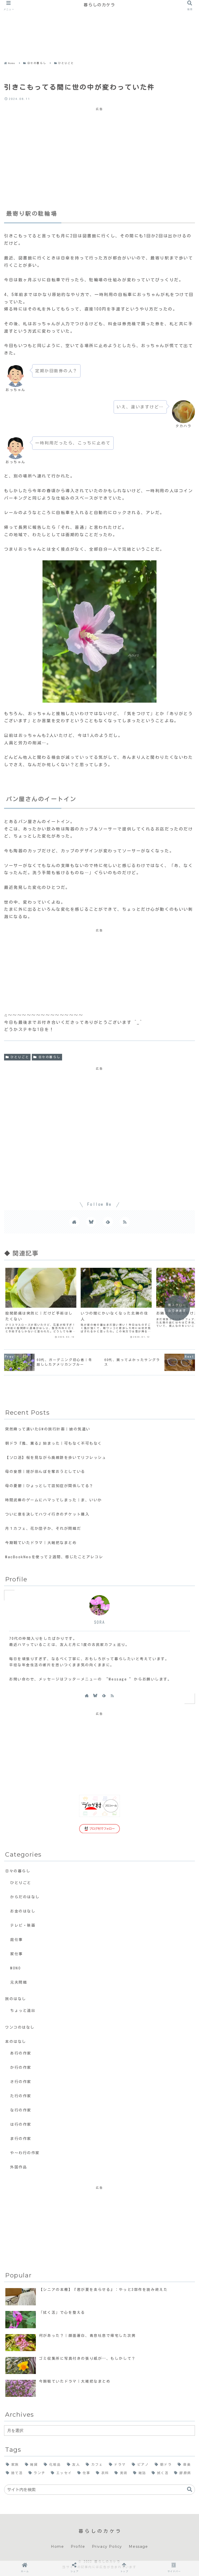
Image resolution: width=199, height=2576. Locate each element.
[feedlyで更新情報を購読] (108, 1222)
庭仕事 (16, 1939)
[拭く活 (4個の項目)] (161, 2473)
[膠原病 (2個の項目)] (183, 2473)
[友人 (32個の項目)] (75, 2464)
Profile (78, 2546)
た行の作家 (20, 2096)
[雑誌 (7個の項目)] (140, 2473)
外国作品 (18, 2167)
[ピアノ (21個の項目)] (141, 2464)
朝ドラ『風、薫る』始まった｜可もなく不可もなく (53, 1443)
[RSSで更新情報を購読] (125, 1222)
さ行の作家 (20, 2082)
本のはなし (15, 2041)
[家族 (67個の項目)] (14, 2464)
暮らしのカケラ (99, 5)
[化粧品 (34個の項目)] (53, 2464)
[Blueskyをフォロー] (91, 1222)
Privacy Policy (107, 2546)
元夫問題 (18, 1982)
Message (138, 2546)
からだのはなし (25, 1897)
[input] (99, 2490)
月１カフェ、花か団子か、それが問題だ (43, 1528)
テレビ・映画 (22, 1925)
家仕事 (16, 1954)
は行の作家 (20, 2124)
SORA (99, 1622)
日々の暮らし (47, 1057)
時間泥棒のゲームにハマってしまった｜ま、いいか (53, 1500)
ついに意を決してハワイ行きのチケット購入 (47, 1514)
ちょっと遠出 (22, 2010)
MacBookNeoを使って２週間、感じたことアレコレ (54, 1557)
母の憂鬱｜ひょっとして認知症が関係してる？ (49, 1486)
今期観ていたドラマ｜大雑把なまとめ (41, 1543)
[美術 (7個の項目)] (122, 2473)
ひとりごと (17, 1057)
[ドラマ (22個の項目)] (119, 2464)
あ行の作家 (20, 2053)
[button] (189, 2489)
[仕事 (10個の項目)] (85, 2473)
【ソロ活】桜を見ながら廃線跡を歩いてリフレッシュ (55, 1457)
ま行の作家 (20, 2138)
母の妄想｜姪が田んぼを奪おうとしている (45, 1471)
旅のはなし (15, 1999)
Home (57, 2546)
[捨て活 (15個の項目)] (15, 2473)
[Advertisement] (97, 21)
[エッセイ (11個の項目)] (62, 2473)
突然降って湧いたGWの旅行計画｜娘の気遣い (47, 1429)
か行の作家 (20, 2067)
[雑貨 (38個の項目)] (33, 2464)
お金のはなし (22, 1911)
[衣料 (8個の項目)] (103, 2473)
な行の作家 (20, 2110)
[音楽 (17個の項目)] (185, 2464)
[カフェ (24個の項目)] (95, 2464)
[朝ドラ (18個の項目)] (164, 2464)
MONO (15, 1968)
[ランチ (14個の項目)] (38, 2473)
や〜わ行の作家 (25, 2153)
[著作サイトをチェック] (74, 1222)
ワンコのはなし (20, 2027)
